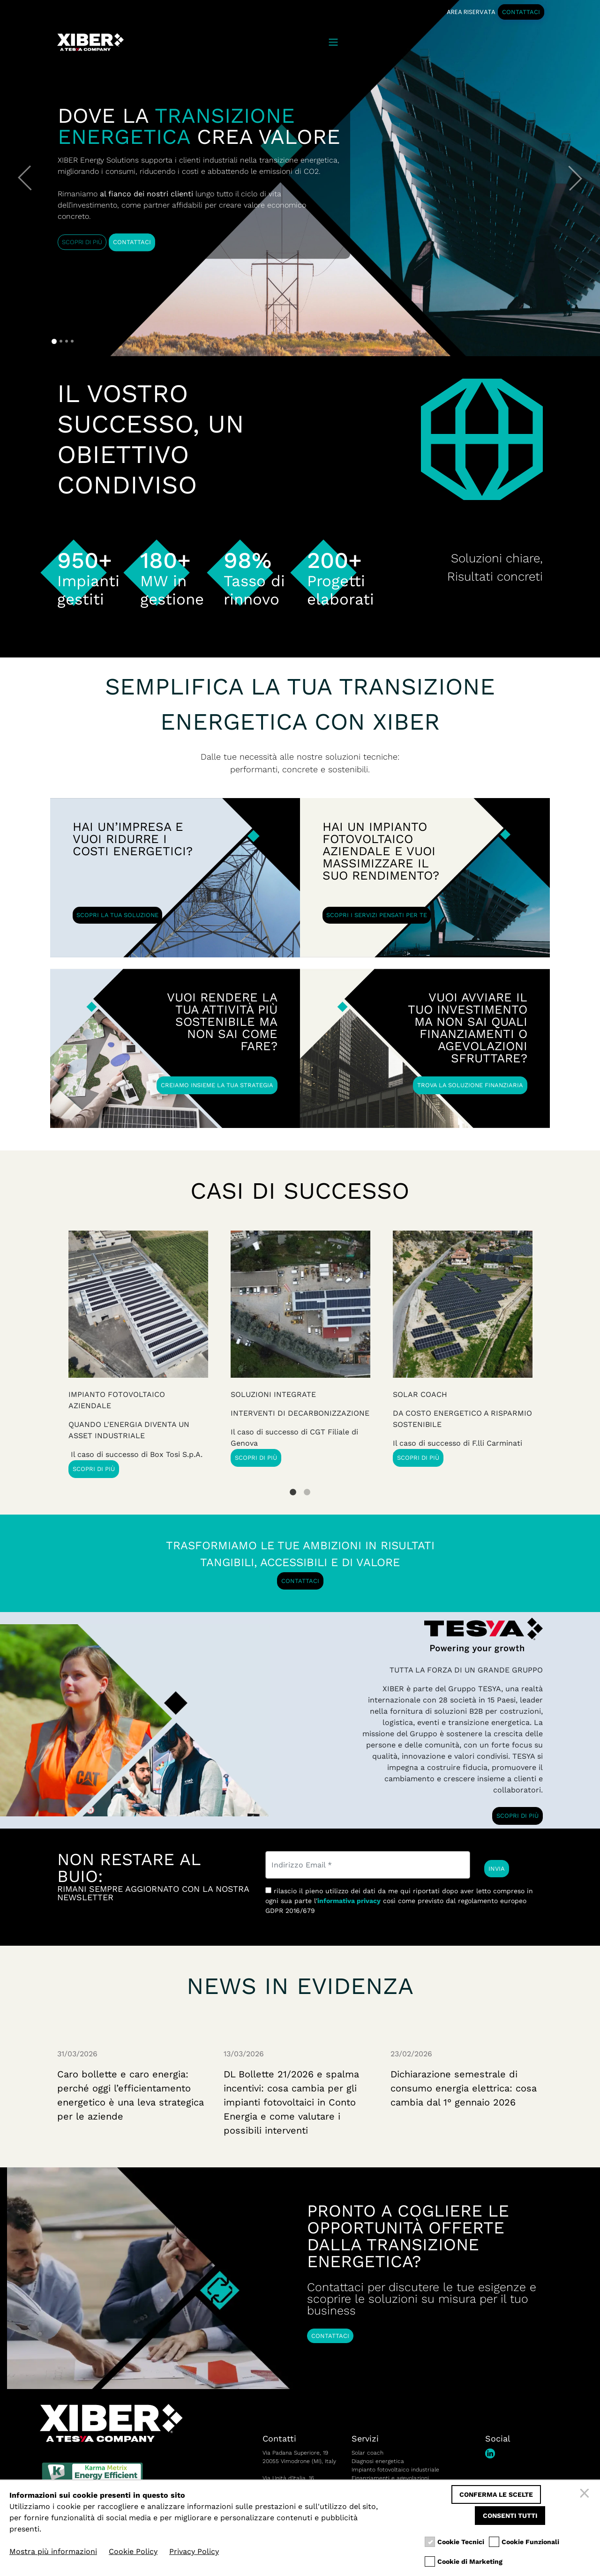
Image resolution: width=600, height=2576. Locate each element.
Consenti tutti (510, 2515)
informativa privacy (349, 1900)
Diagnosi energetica (378, 2461)
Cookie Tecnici (460, 2542)
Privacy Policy (194, 2551)
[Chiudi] (586, 2494)
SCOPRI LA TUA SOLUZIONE (117, 914)
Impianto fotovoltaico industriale (395, 2469)
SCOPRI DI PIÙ (82, 242)
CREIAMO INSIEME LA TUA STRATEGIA (216, 1085)
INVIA (496, 1868)
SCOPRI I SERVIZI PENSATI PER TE (377, 914)
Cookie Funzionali (530, 2542)
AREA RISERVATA (471, 11)
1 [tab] (293, 1485)
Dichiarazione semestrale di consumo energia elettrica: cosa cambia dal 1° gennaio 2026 (463, 2088)
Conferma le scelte (496, 2494)
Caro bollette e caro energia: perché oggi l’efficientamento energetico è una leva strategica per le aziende (130, 2095)
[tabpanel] (463, 1349)
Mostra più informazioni (53, 2551)
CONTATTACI (521, 11)
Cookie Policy (133, 2551)
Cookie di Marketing (469, 2562)
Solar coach (367, 2452)
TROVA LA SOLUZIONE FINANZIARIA (469, 1085)
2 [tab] (307, 1485)
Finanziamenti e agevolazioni (390, 2478)
